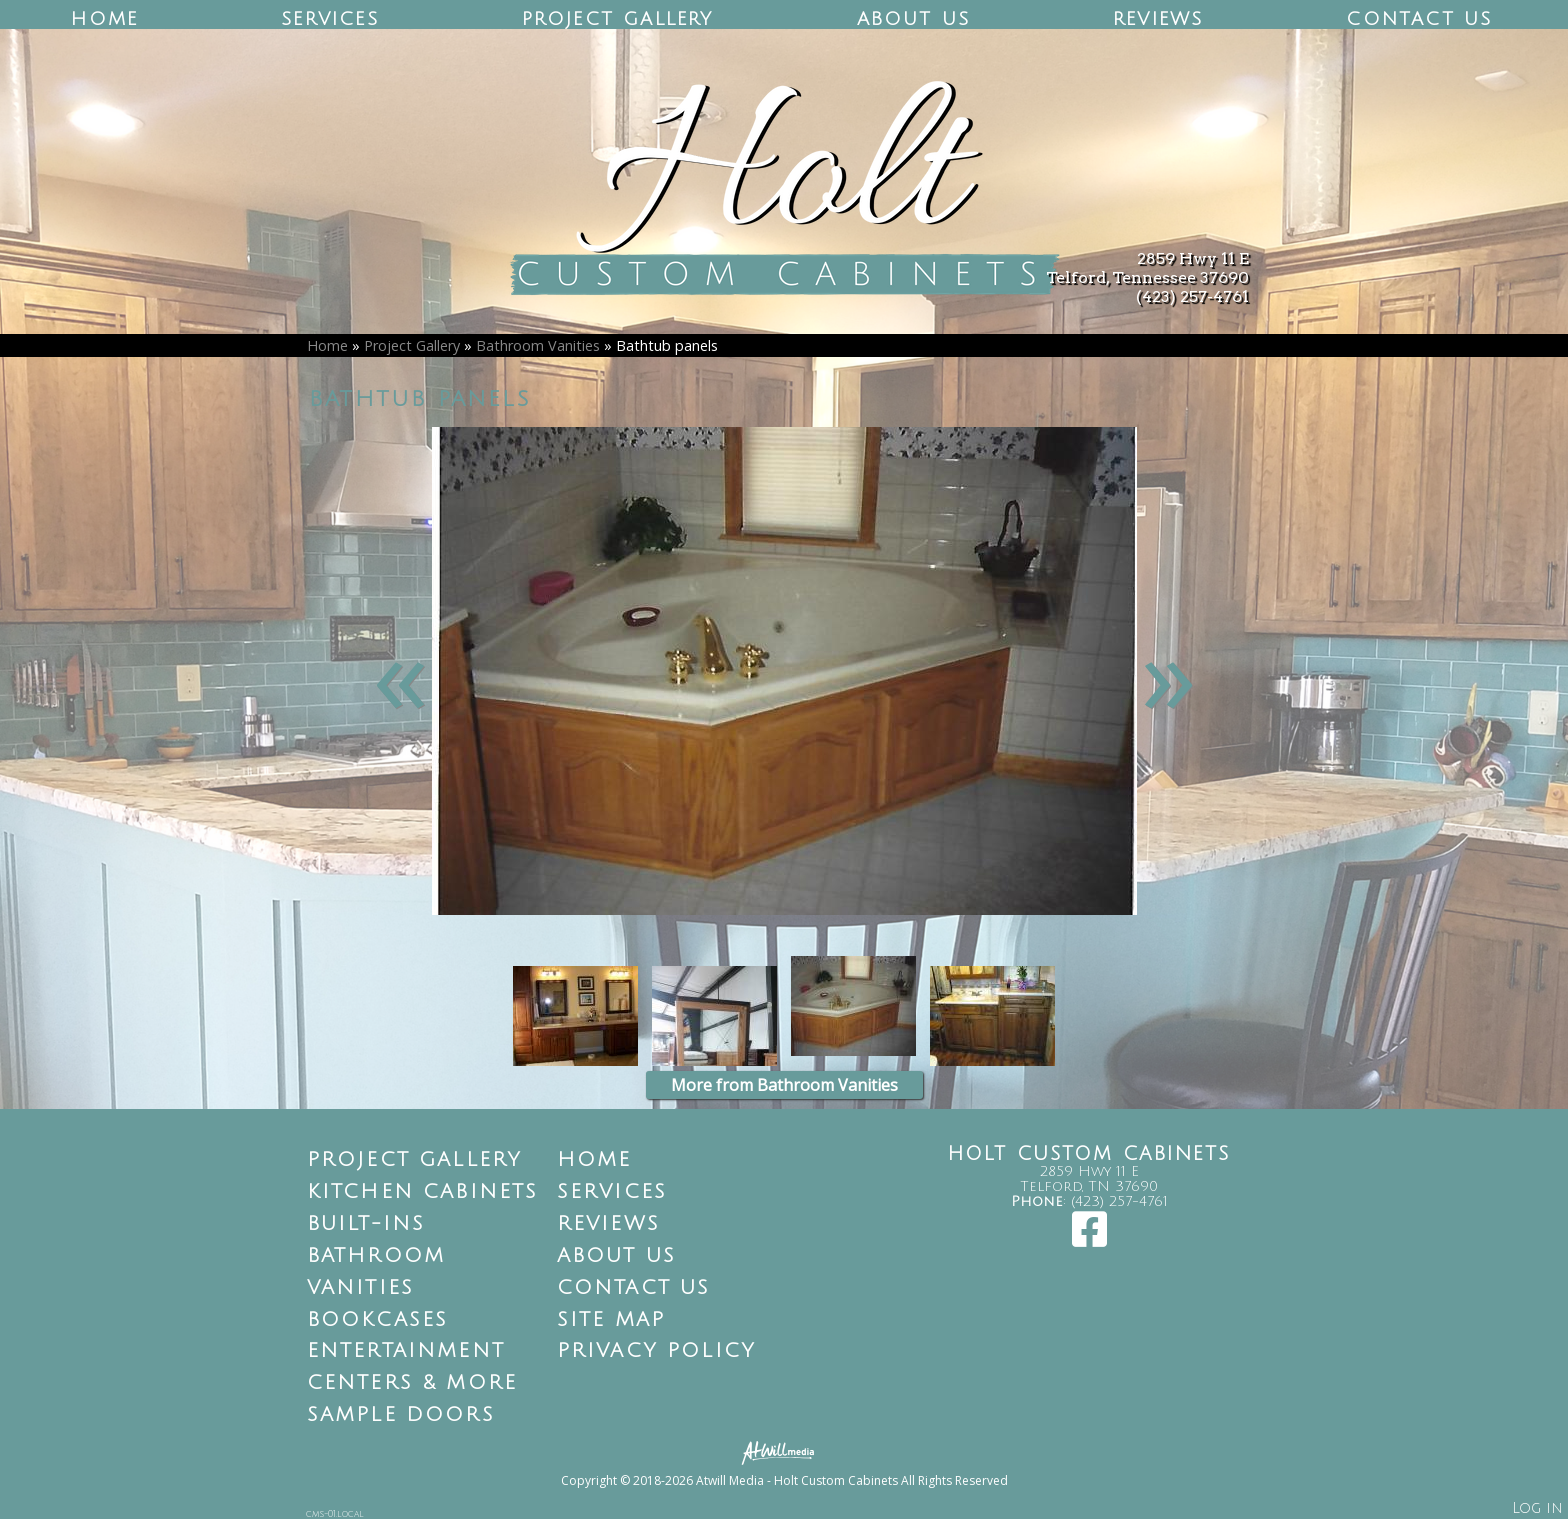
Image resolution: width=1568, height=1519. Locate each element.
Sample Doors (401, 1415)
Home (104, 19)
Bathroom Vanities (538, 345)
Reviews (1158, 19)
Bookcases (378, 1320)
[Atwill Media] (784, 1451)
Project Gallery (618, 19)
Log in (1537, 1508)
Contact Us (1419, 19)
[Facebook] (1089, 1239)
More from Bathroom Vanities (784, 1085)
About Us (914, 19)
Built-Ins (366, 1224)
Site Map (611, 1320)
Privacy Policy (657, 1351)
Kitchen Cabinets (423, 1192)
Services (330, 19)
